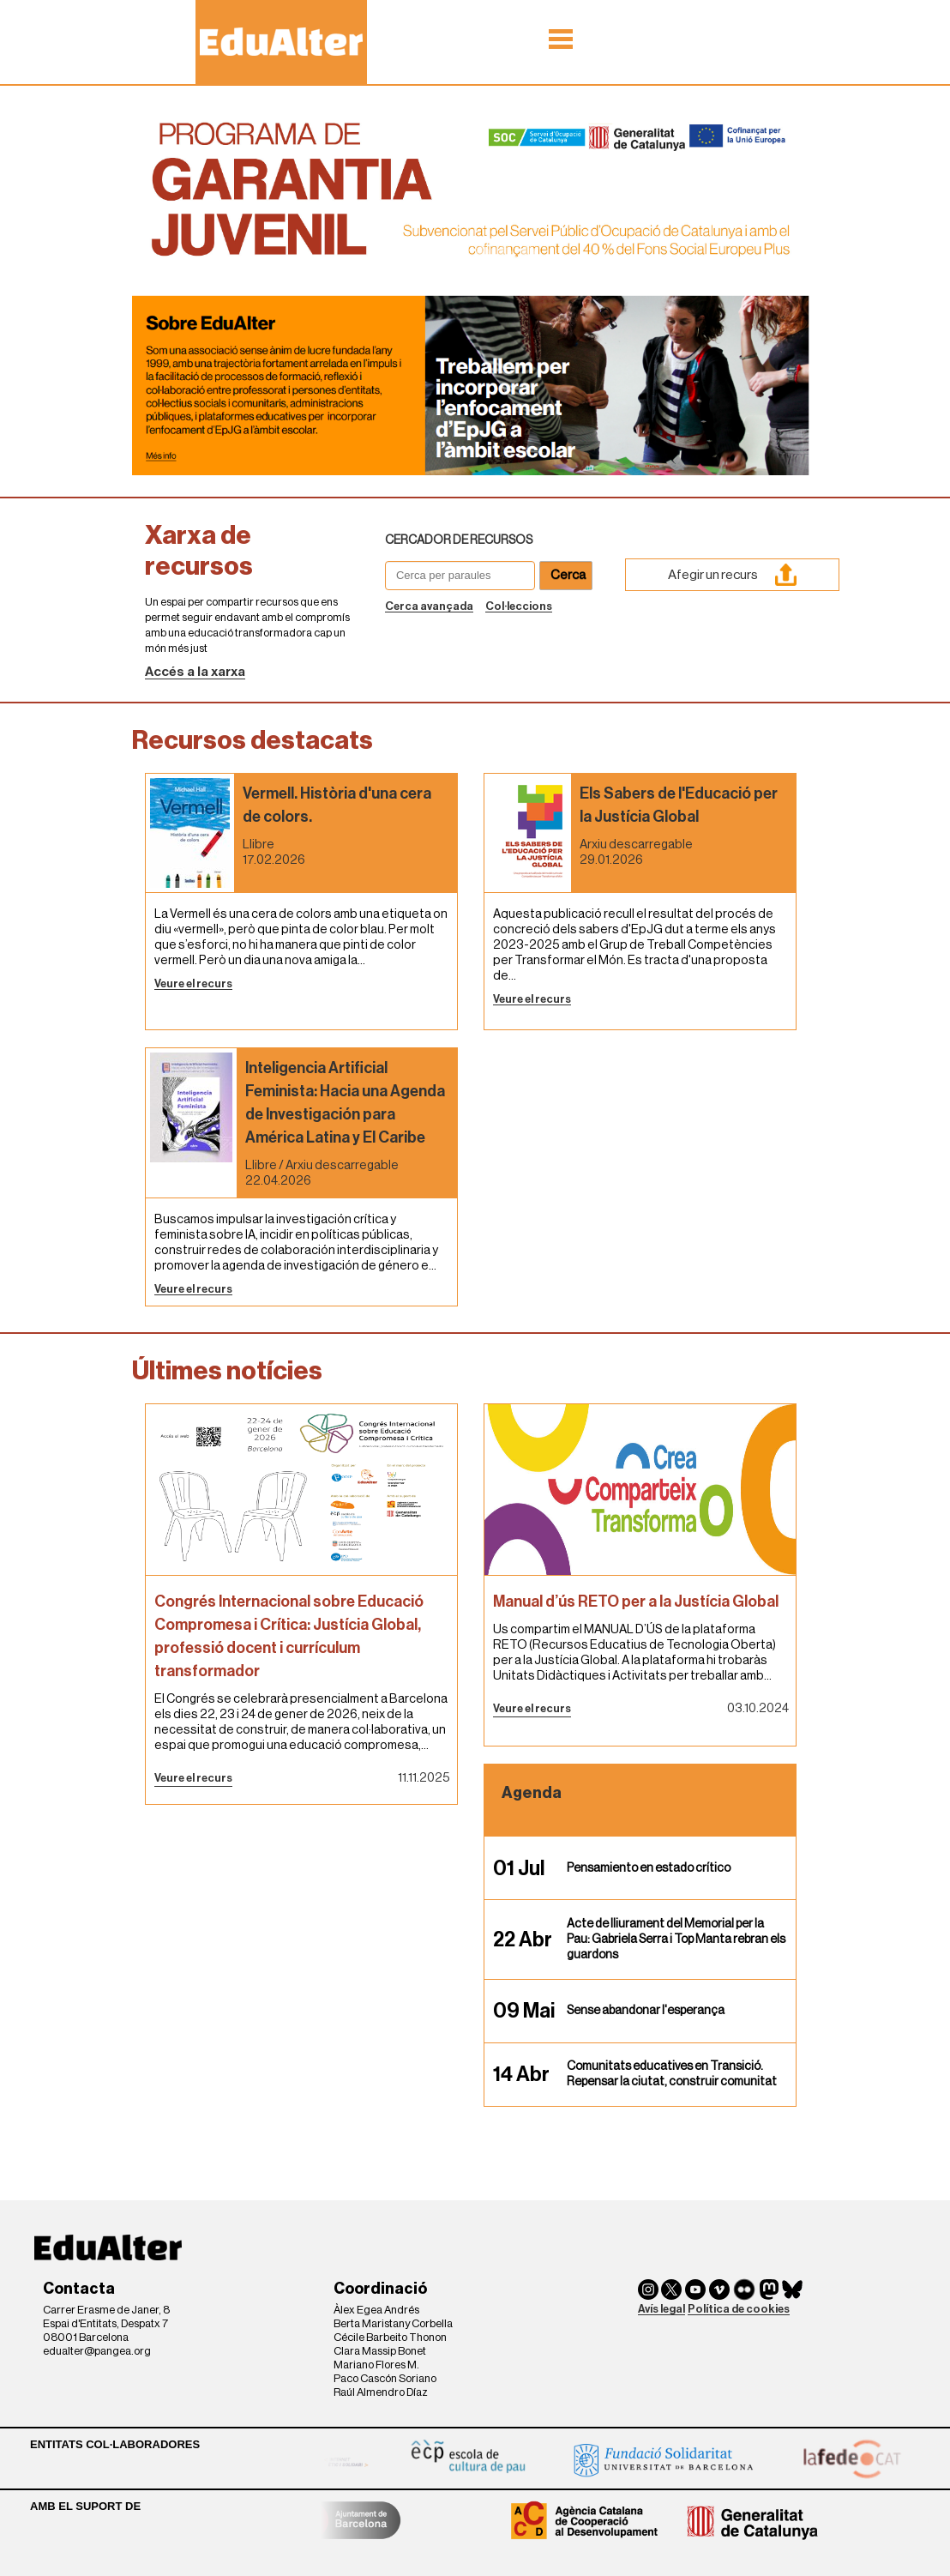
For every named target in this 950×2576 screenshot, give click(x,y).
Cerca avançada (429, 606)
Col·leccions (518, 606)
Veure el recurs (193, 983)
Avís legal (661, 2308)
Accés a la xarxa (195, 672)
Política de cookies (739, 2308)
